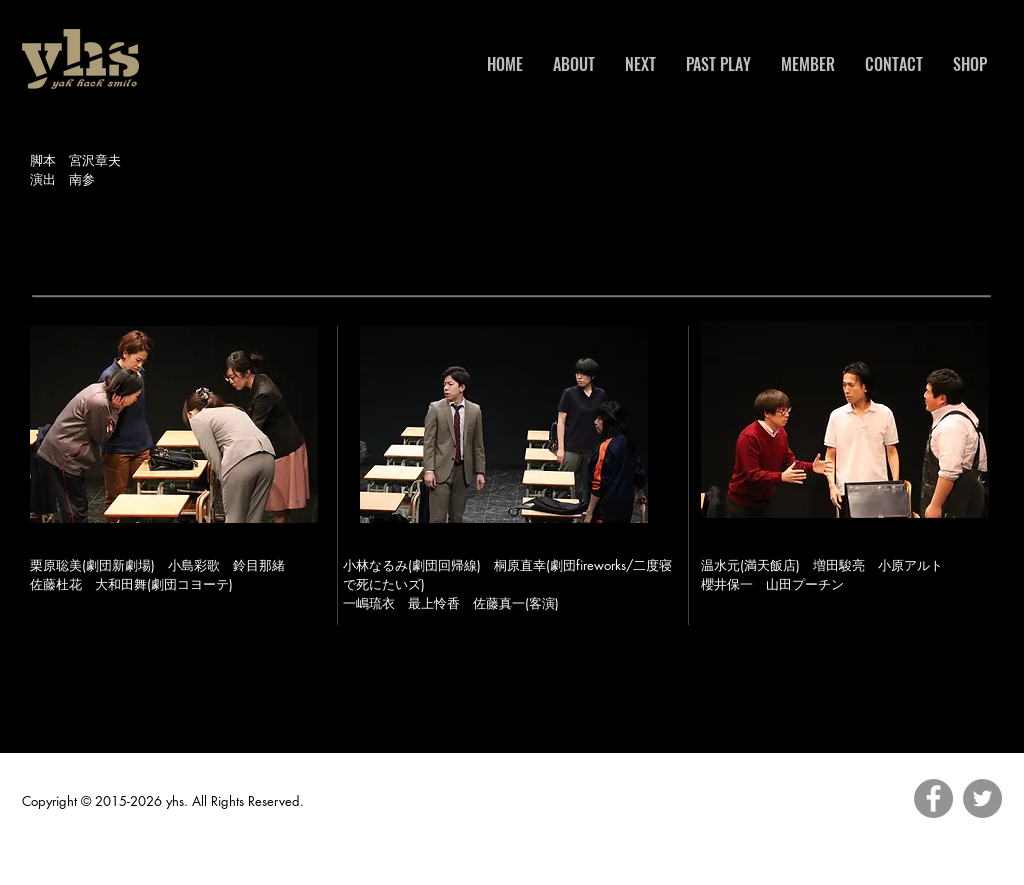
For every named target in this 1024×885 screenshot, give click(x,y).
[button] (174, 424)
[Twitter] (982, 798)
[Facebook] (933, 798)
